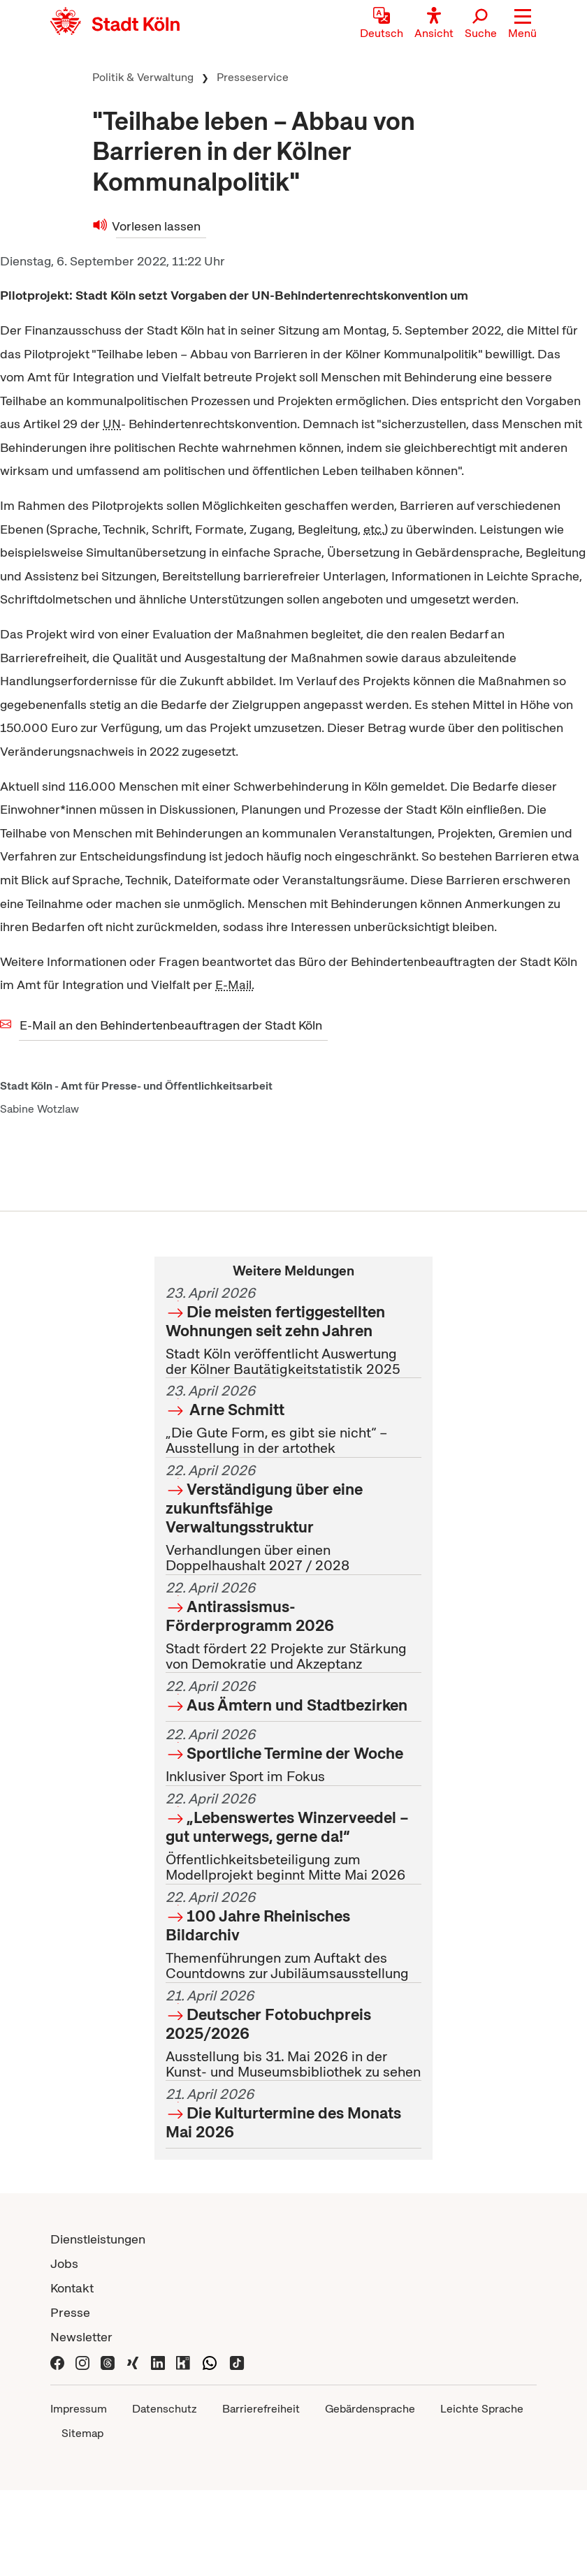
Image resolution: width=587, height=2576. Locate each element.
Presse (70, 2312)
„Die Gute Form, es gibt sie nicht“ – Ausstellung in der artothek (293, 1420)
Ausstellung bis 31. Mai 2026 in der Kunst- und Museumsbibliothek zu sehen (293, 2033)
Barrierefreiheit (261, 2408)
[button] (522, 24)
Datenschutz (164, 2408)
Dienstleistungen (97, 2239)
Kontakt (72, 2288)
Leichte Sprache (481, 2408)
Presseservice (253, 77)
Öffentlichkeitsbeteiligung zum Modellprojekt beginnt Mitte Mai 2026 (293, 1837)
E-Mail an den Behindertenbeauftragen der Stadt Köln (171, 1025)
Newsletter (81, 2337)
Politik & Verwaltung (143, 77)
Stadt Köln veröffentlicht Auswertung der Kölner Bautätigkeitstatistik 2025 (293, 1331)
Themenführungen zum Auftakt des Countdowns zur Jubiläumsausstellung (293, 1935)
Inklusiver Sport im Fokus (293, 1756)
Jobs (64, 2263)
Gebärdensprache (370, 2408)
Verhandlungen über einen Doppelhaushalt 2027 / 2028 (293, 1517)
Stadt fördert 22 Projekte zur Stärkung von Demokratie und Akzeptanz (293, 1626)
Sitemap (82, 2433)
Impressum (78, 2408)
